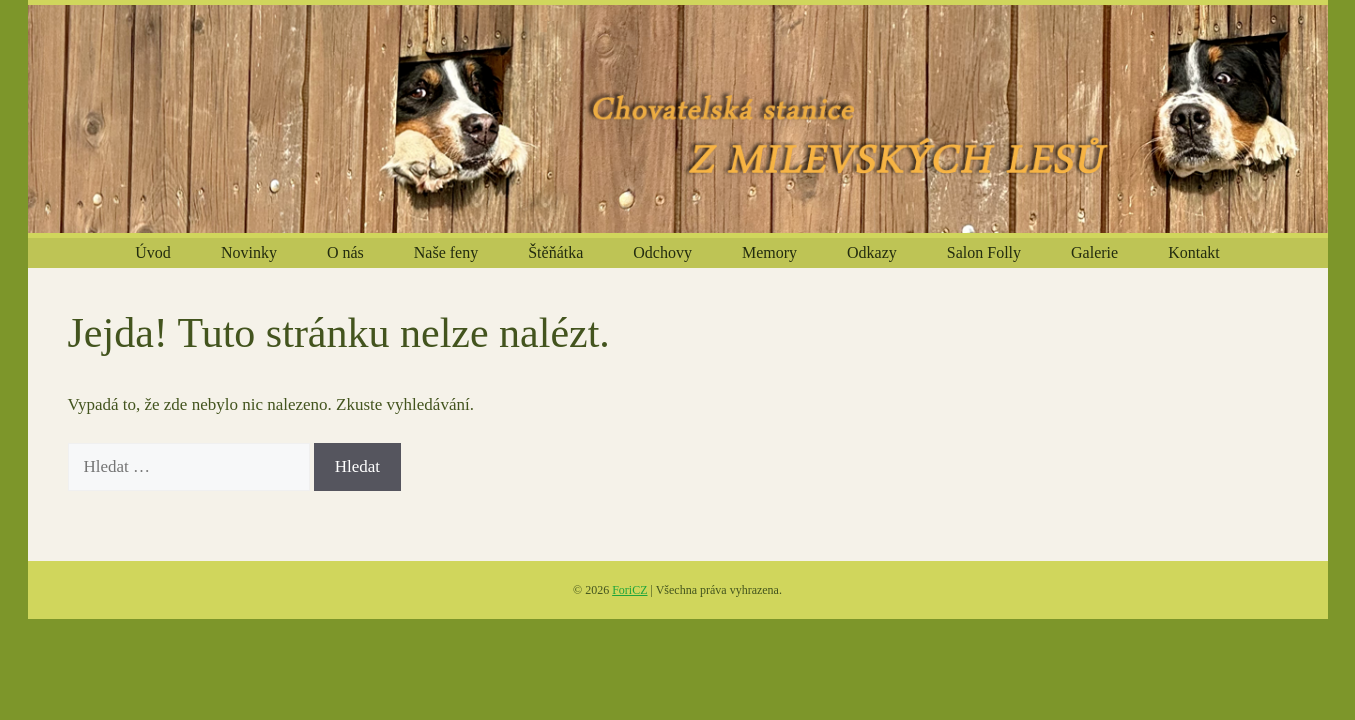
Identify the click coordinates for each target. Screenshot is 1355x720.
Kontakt (1194, 252)
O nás (345, 252)
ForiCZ (629, 590)
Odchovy (662, 252)
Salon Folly (984, 252)
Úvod (153, 252)
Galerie (1094, 252)
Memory (769, 252)
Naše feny (446, 252)
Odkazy (872, 252)
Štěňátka (555, 252)
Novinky (249, 252)
